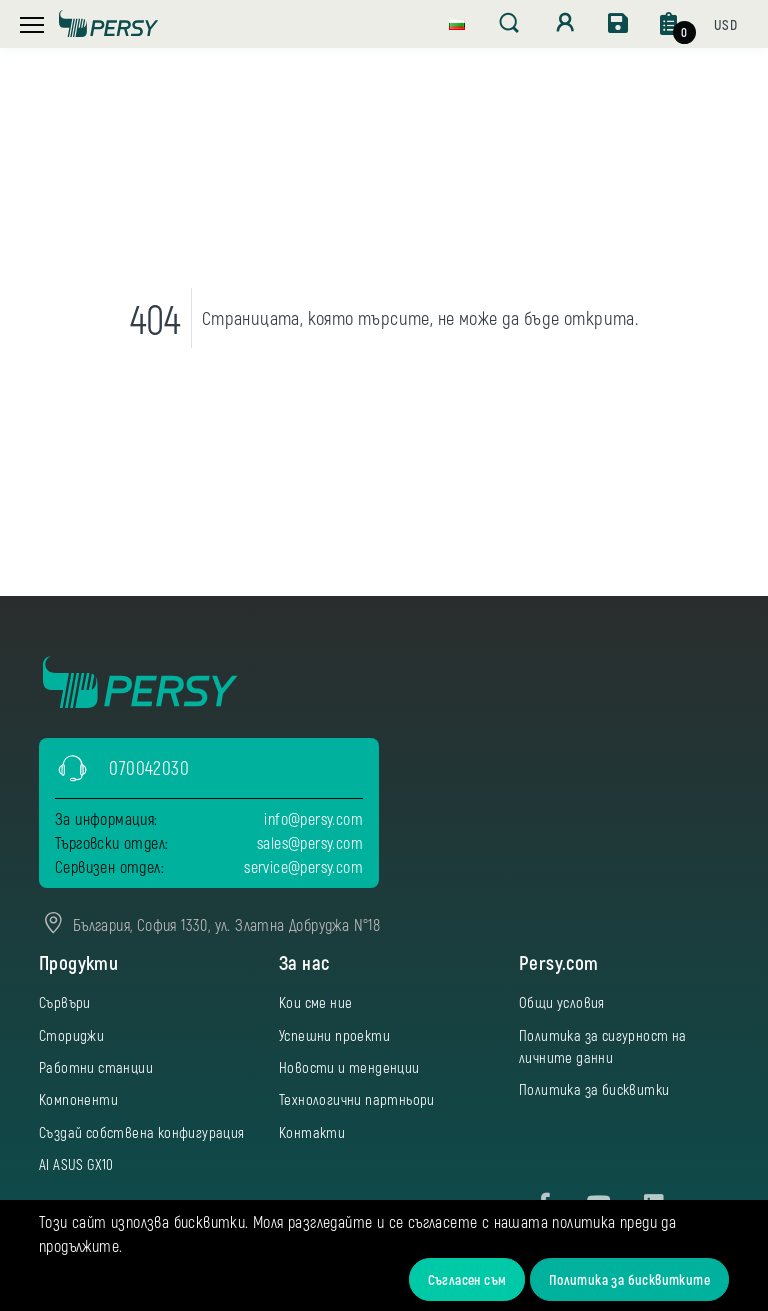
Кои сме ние (315, 1002)
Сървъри (65, 1002)
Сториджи (71, 1035)
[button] (457, 22)
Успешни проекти (334, 1035)
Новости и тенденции (349, 1067)
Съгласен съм (467, 1279)
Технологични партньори (357, 1099)
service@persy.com (303, 866)
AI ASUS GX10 (76, 1164)
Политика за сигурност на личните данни (603, 1046)
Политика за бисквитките (629, 1279)
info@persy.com (313, 818)
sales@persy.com (310, 842)
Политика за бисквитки (594, 1089)
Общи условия (562, 1002)
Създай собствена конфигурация (142, 1132)
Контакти (312, 1132)
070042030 (149, 767)
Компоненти (78, 1099)
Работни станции (96, 1067)
